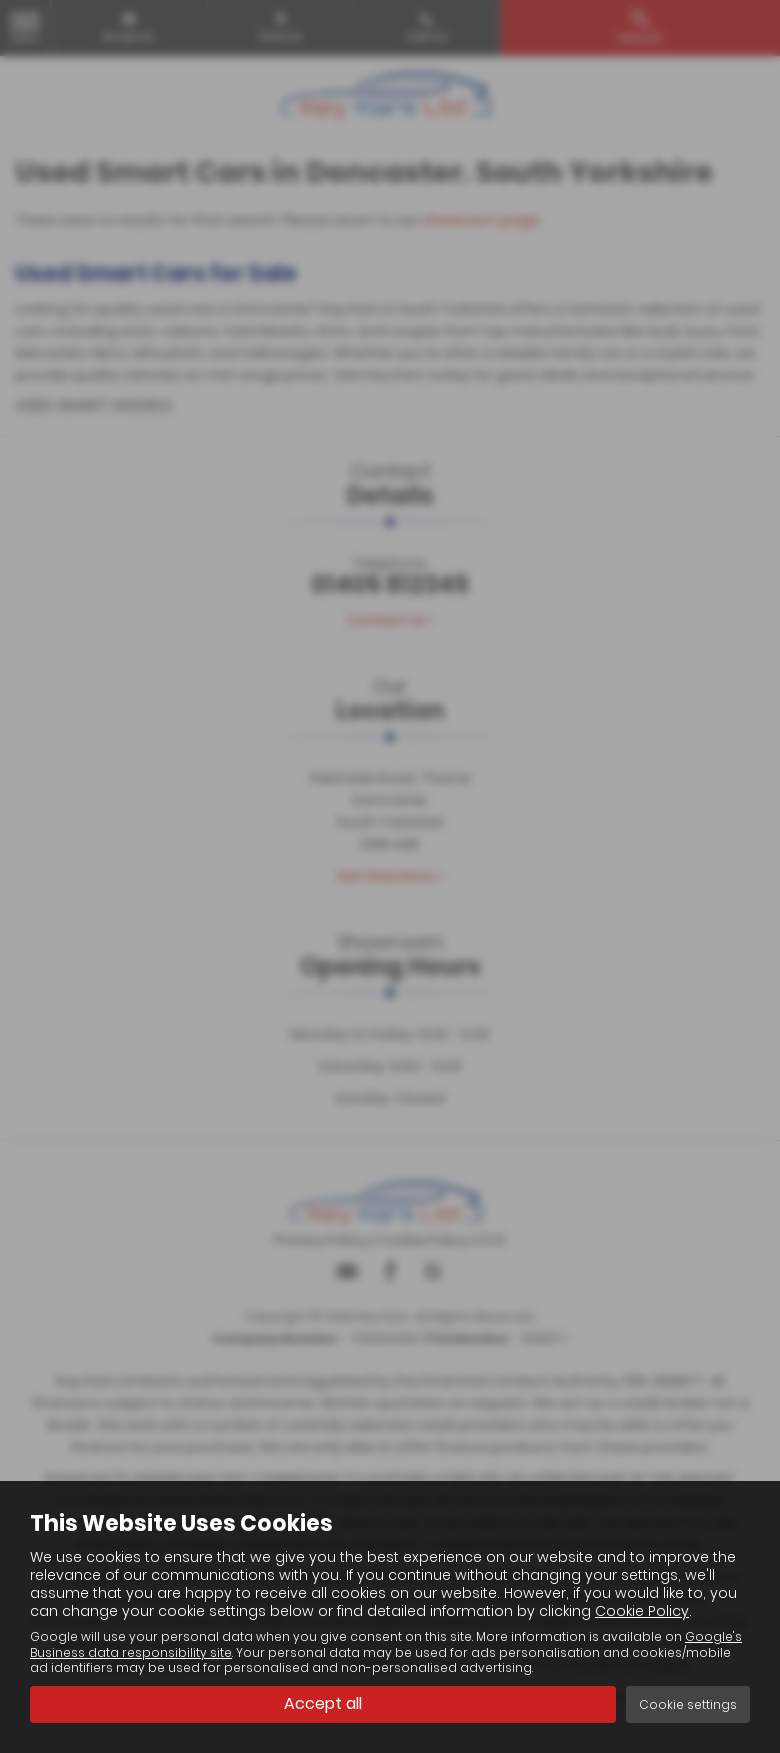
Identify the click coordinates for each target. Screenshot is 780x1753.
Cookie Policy (642, 1611)
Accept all (323, 1703)
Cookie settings (688, 1704)
